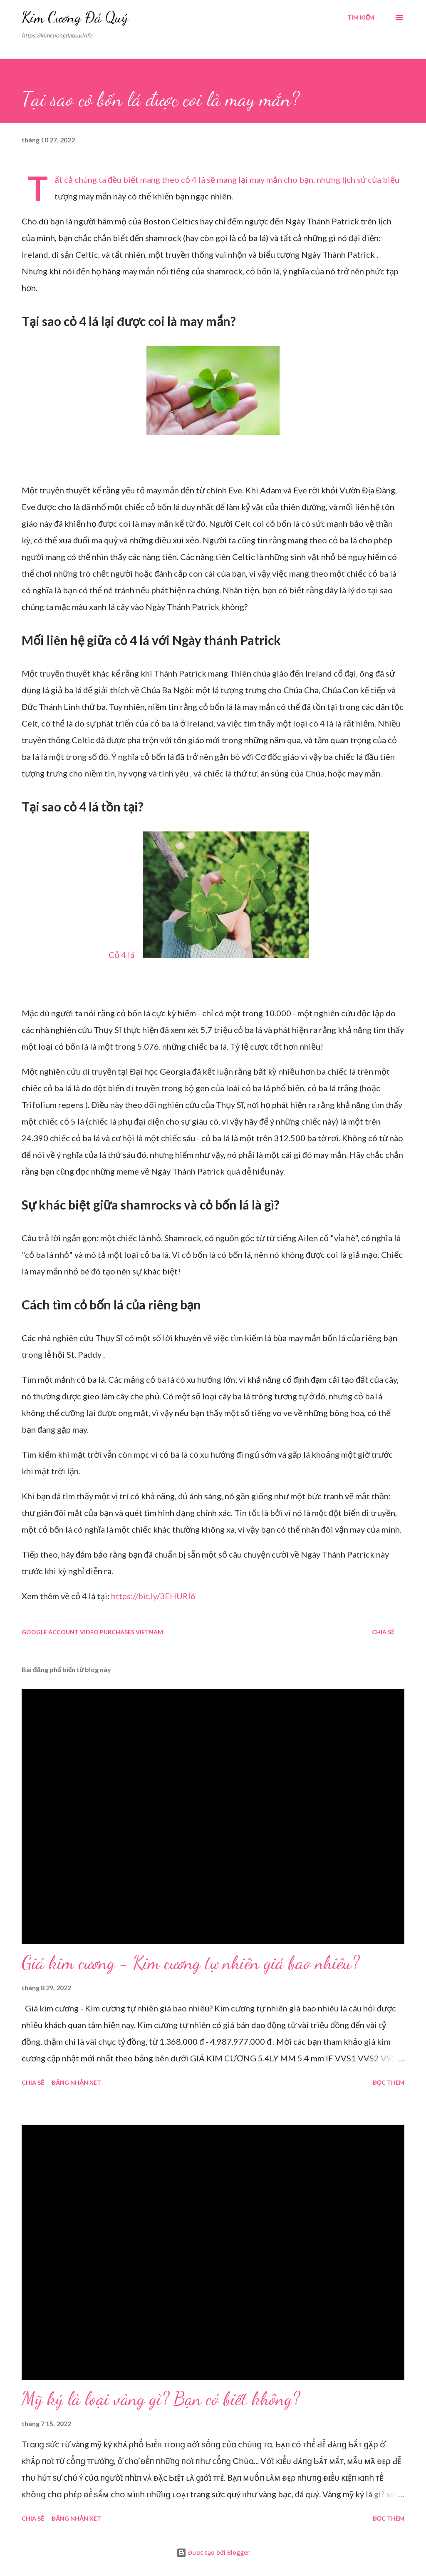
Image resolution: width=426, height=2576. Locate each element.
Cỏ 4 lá (121, 955)
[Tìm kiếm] (360, 17)
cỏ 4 (189, 179)
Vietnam (149, 1631)
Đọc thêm (388, 2082)
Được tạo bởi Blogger (213, 2552)
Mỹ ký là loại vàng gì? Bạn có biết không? (161, 2398)
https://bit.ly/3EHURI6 (153, 1596)
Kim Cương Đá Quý (75, 17)
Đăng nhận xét (76, 2082)
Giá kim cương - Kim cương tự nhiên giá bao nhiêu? (190, 1963)
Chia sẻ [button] (383, 1631)
